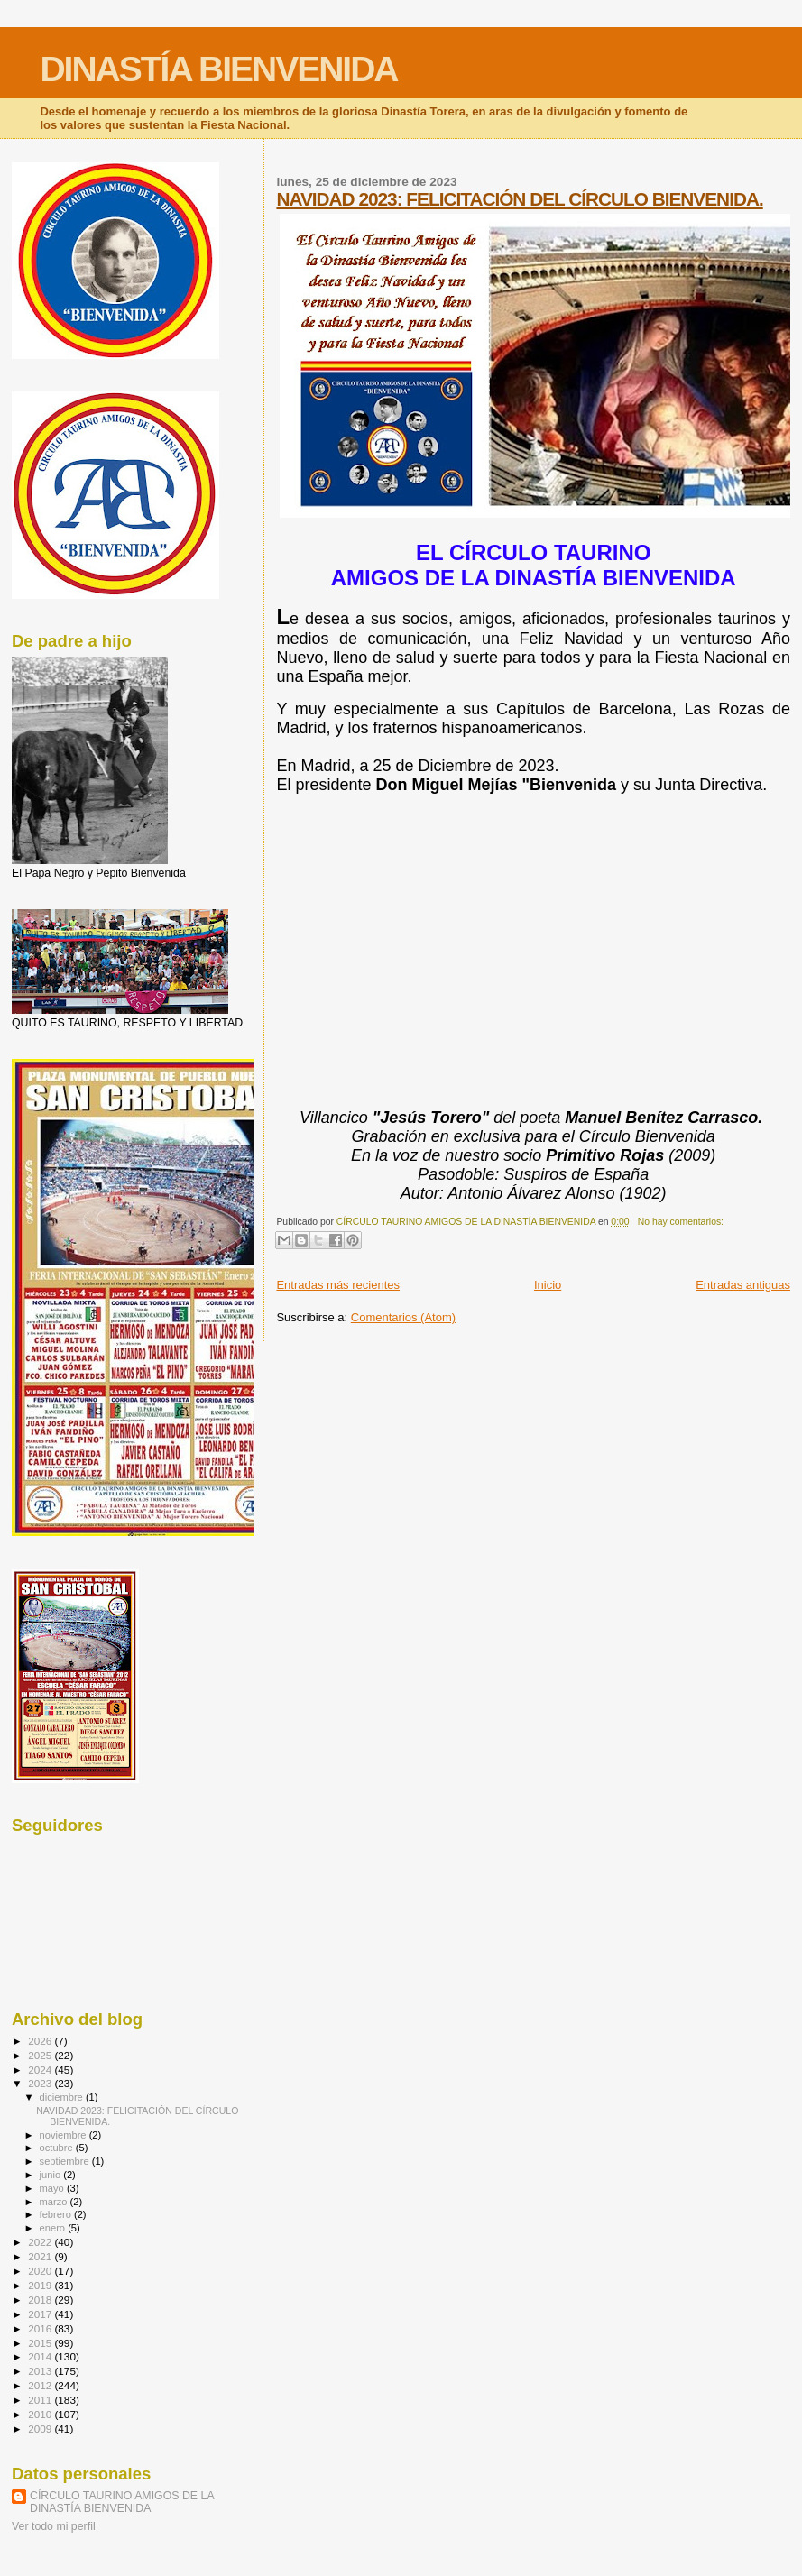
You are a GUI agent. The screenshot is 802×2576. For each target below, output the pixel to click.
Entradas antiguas (743, 1285)
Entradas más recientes (338, 1285)
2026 (41, 2041)
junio (52, 2174)
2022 (41, 2242)
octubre (58, 2147)
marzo (55, 2201)
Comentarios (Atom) (403, 1317)
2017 (41, 2314)
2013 (41, 2371)
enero (54, 2227)
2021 (41, 2256)
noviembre (64, 2135)
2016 (41, 2328)
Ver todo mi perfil (54, 2526)
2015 (41, 2343)
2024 (41, 2069)
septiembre (66, 2161)
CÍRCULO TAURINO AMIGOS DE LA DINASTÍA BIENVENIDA (122, 2502)
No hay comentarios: (681, 1222)
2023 (41, 2083)
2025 (41, 2055)
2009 (41, 2428)
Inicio (547, 1285)
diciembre (63, 2097)
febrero (57, 2214)
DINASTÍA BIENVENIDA (218, 69)
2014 (41, 2356)
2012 (41, 2385)
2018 (41, 2299)
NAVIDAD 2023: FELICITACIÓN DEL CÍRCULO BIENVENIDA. (519, 199)
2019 (41, 2285)
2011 (41, 2400)
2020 (41, 2271)
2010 (41, 2414)
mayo (53, 2188)
